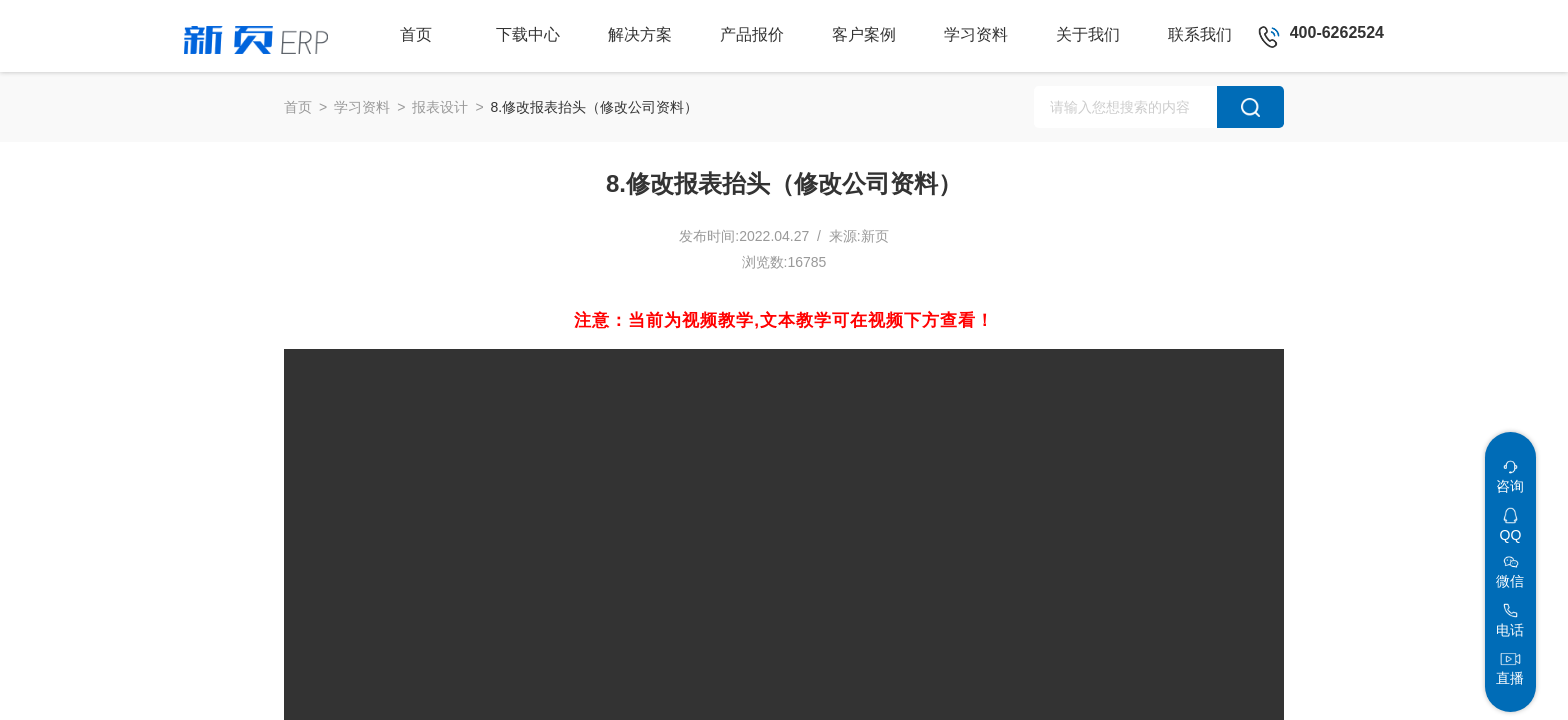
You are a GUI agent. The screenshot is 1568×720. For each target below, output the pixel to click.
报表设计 (440, 107)
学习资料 (362, 107)
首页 (298, 107)
